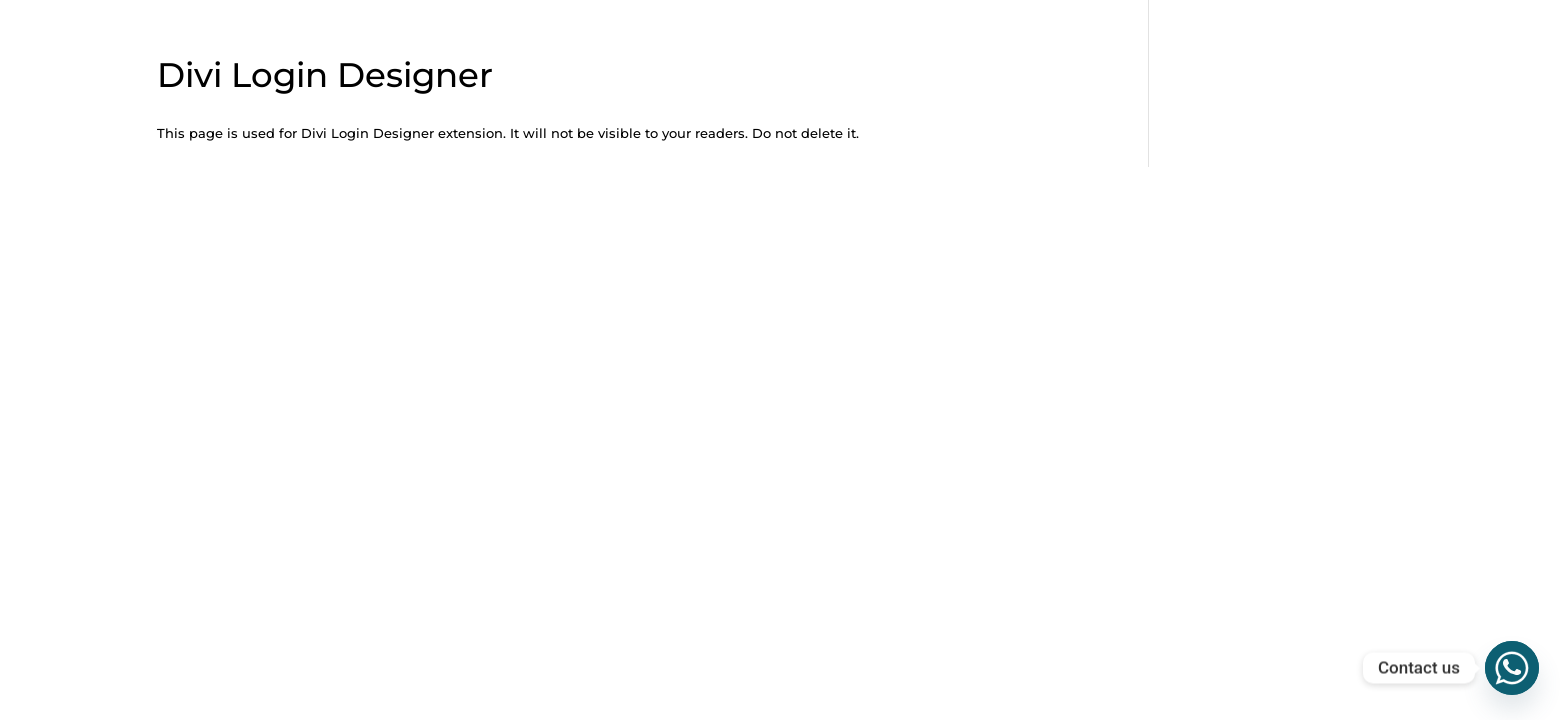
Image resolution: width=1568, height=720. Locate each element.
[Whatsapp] (1512, 668)
